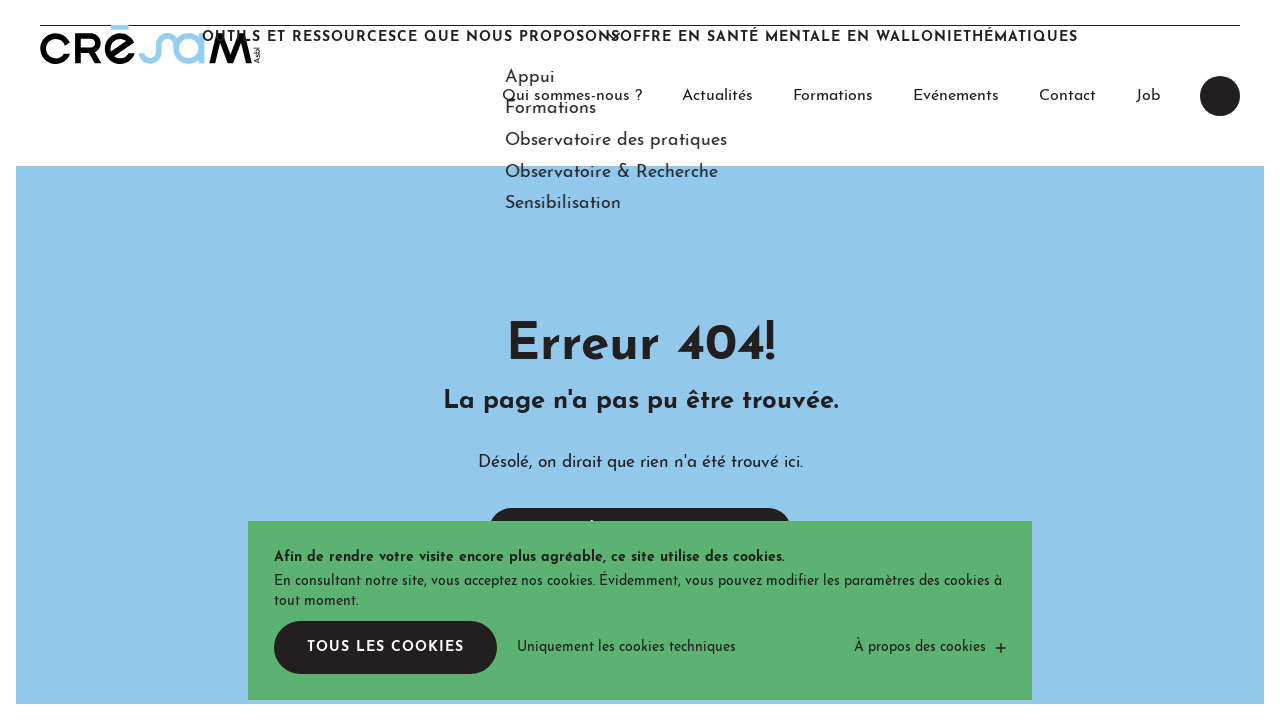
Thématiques (1092, 129)
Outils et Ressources (228, 129)
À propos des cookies (920, 647)
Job (1148, 44)
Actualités (717, 44)
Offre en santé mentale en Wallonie (823, 129)
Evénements (956, 44)
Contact (1067, 44)
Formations (833, 44)
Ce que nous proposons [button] (477, 129)
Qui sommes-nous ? (572, 44)
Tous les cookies (385, 647)
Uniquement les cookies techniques (626, 647)
